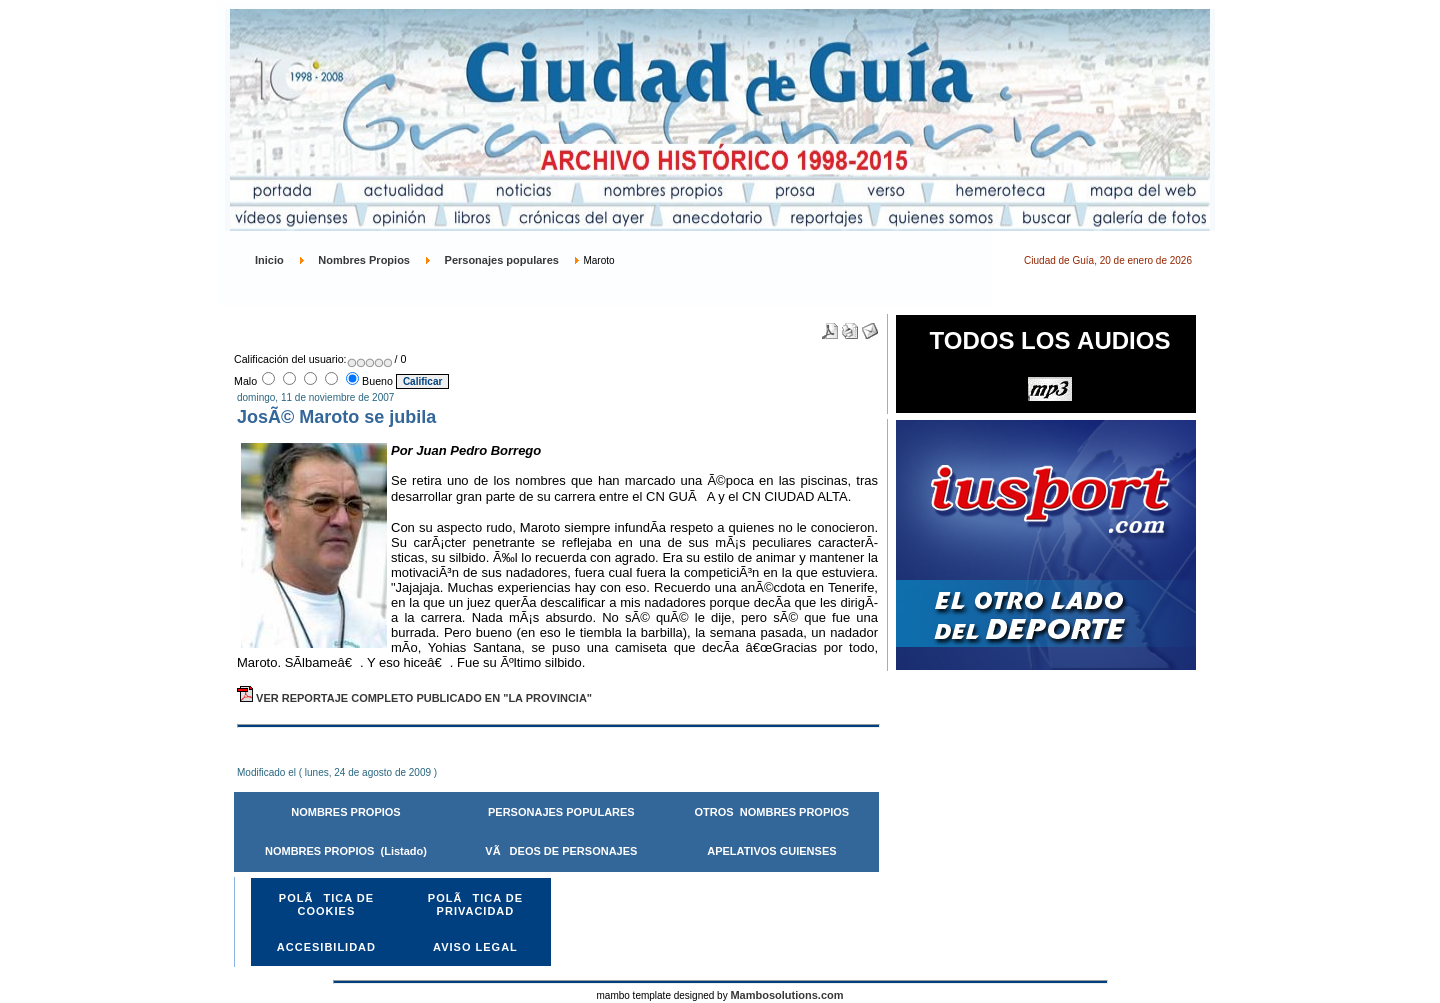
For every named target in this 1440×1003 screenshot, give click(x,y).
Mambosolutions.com (786, 995)
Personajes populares (502, 260)
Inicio (269, 260)
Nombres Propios (364, 260)
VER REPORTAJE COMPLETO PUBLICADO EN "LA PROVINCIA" (414, 698)
